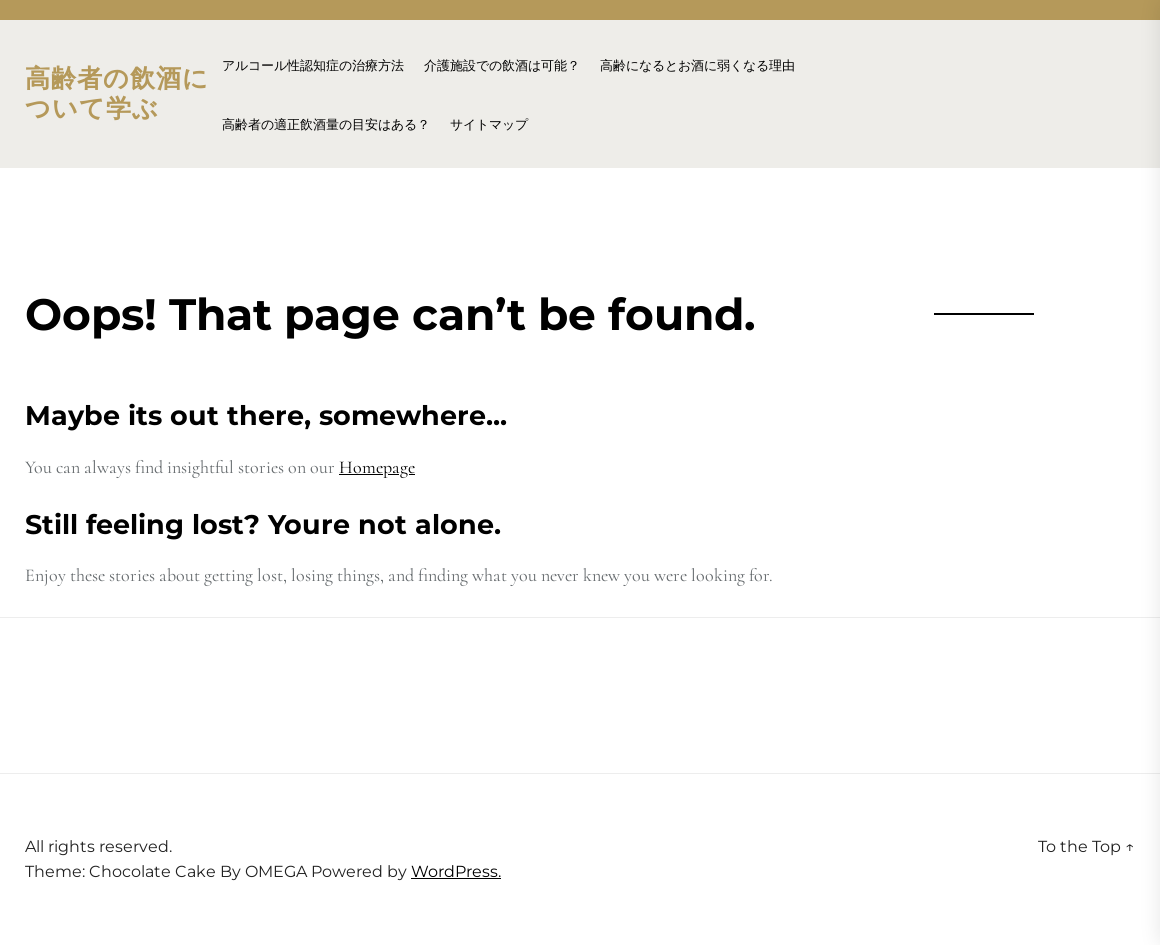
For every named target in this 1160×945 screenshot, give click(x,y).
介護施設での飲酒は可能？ (502, 65)
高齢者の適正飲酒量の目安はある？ (326, 124)
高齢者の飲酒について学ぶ (117, 94)
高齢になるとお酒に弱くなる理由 (697, 65)
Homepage (377, 467)
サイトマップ (489, 124)
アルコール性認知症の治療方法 (313, 65)
